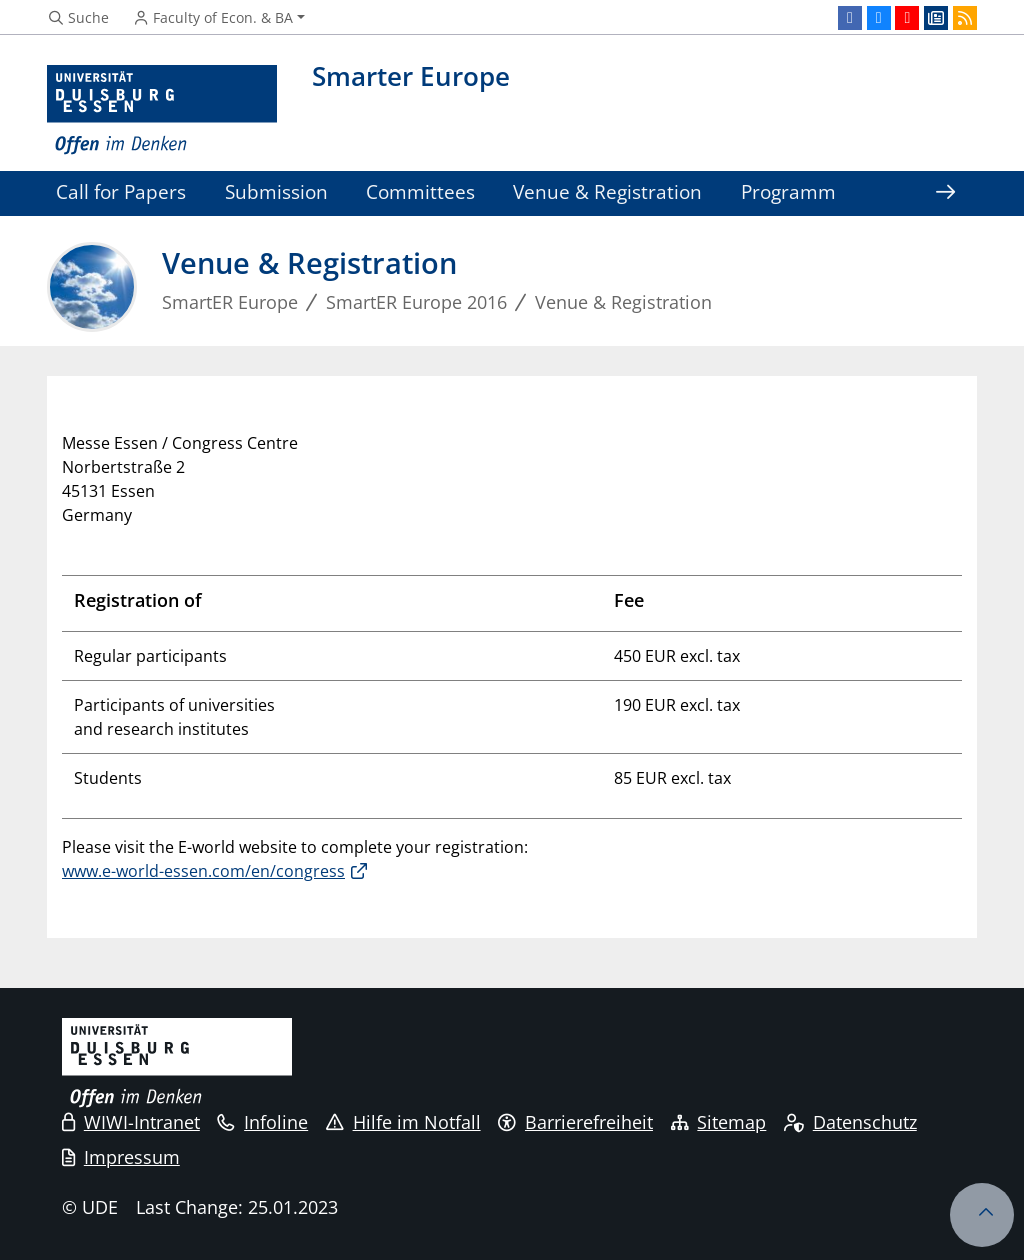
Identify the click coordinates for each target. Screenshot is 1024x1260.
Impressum (121, 1157)
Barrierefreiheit (575, 1122)
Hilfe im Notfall (403, 1122)
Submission (276, 191)
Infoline (262, 1122)
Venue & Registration (607, 191)
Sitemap (719, 1122)
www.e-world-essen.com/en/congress (203, 871)
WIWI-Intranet (131, 1122)
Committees (420, 191)
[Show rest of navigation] (945, 193)
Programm (788, 191)
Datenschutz (850, 1122)
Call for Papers (121, 191)
